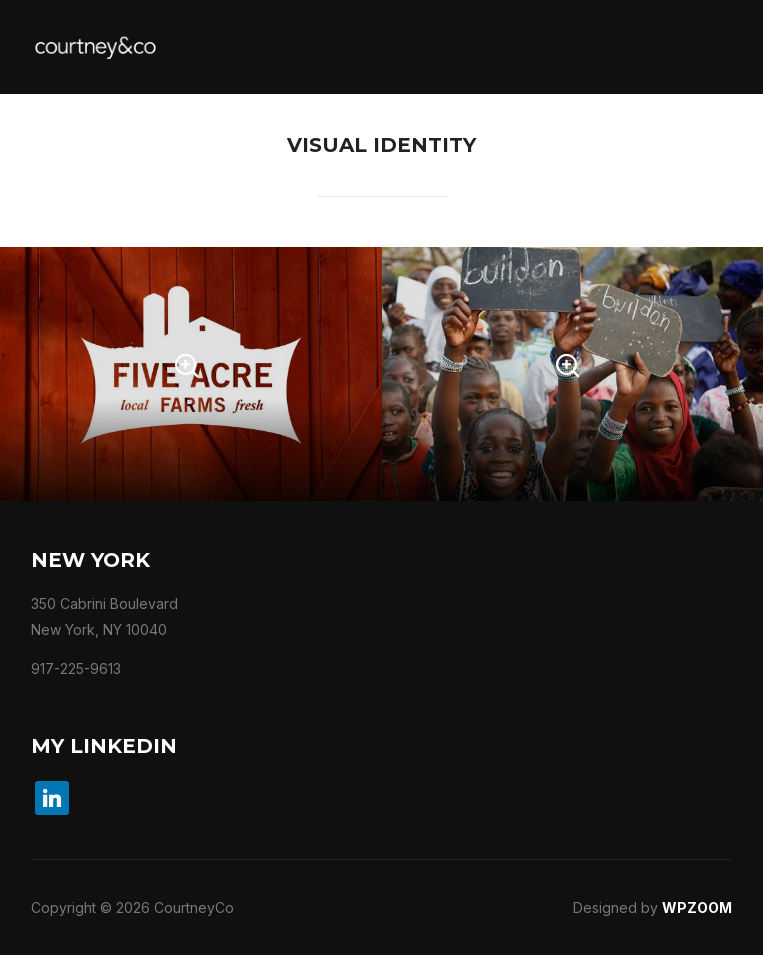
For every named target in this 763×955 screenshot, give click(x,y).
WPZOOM (697, 907)
